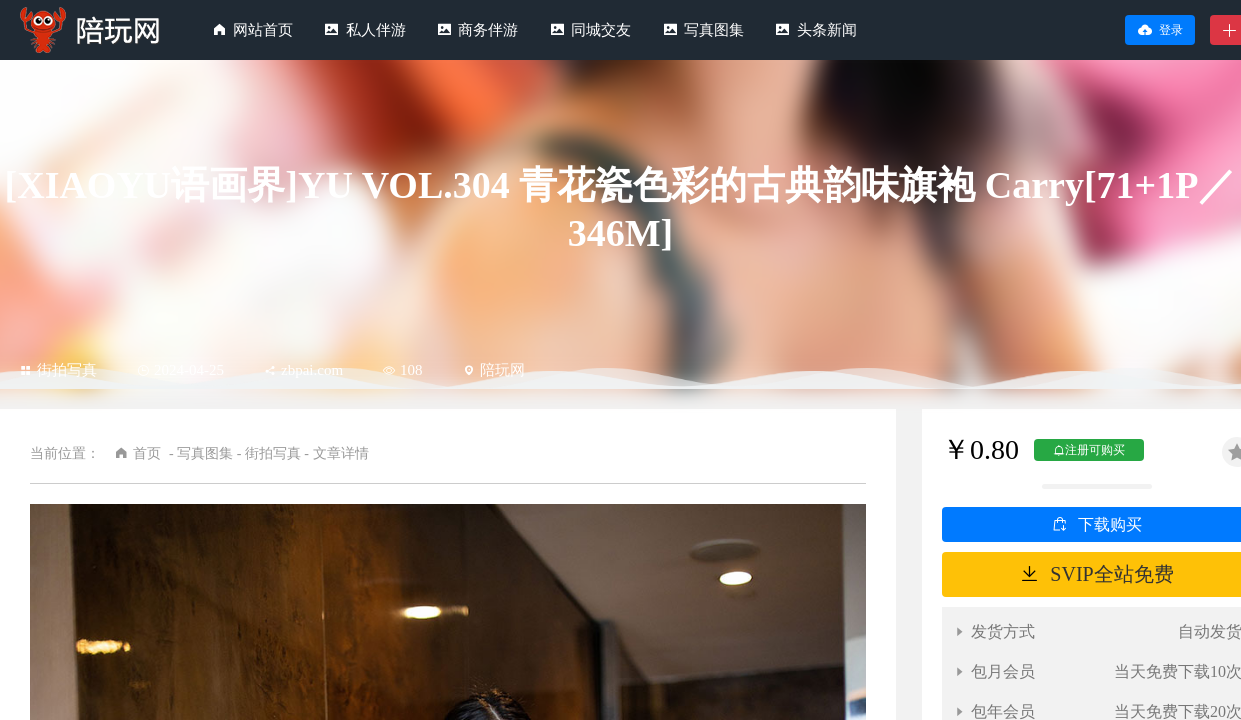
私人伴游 (376, 30)
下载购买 (1110, 524)
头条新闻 (827, 30)
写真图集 (714, 30)
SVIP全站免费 (1111, 574)
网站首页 (263, 30)
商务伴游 (488, 30)
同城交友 (601, 30)
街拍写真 (58, 370)
